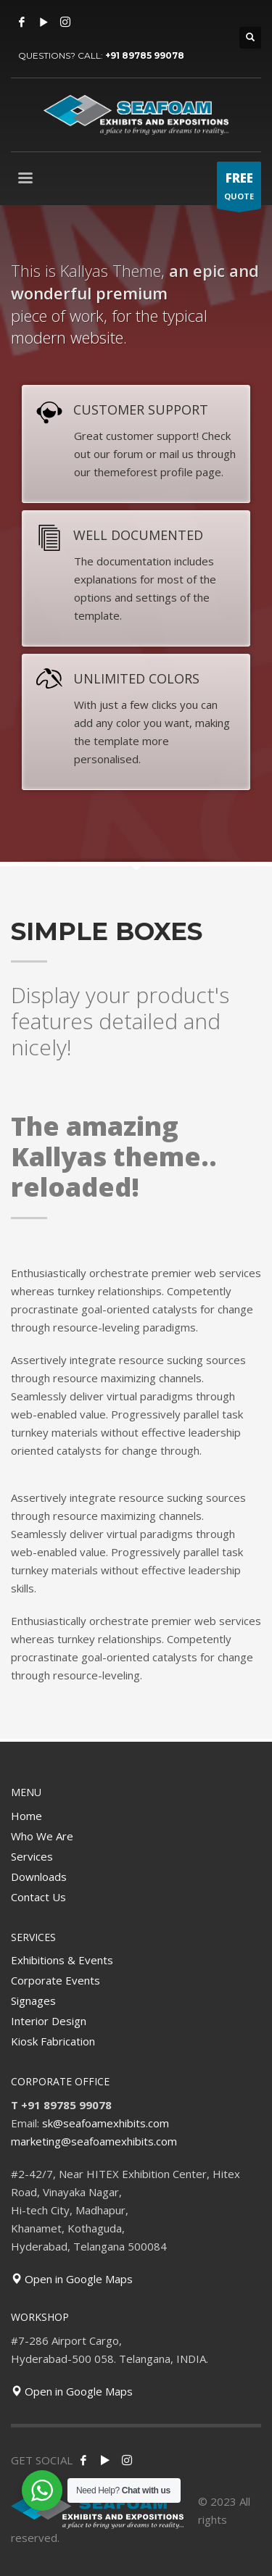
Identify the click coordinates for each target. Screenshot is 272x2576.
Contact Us (38, 1897)
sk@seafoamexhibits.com (105, 2123)
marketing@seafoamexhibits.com (94, 2141)
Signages (33, 2000)
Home (26, 1815)
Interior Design (48, 2021)
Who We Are (42, 1836)
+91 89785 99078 (144, 55)
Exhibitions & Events (62, 1960)
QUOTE (239, 189)
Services (32, 1856)
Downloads (39, 1876)
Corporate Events (55, 1980)
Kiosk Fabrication (53, 2041)
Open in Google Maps (72, 2279)
